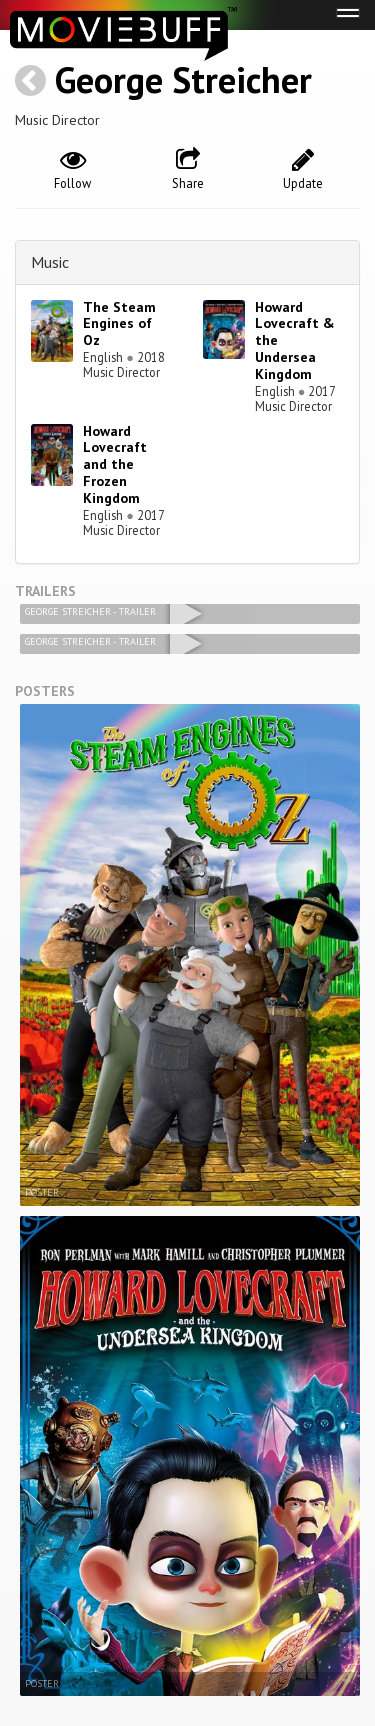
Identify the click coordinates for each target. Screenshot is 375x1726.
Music (50, 262)
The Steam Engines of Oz (119, 324)
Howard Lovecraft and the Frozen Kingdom (115, 464)
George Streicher (183, 79)
